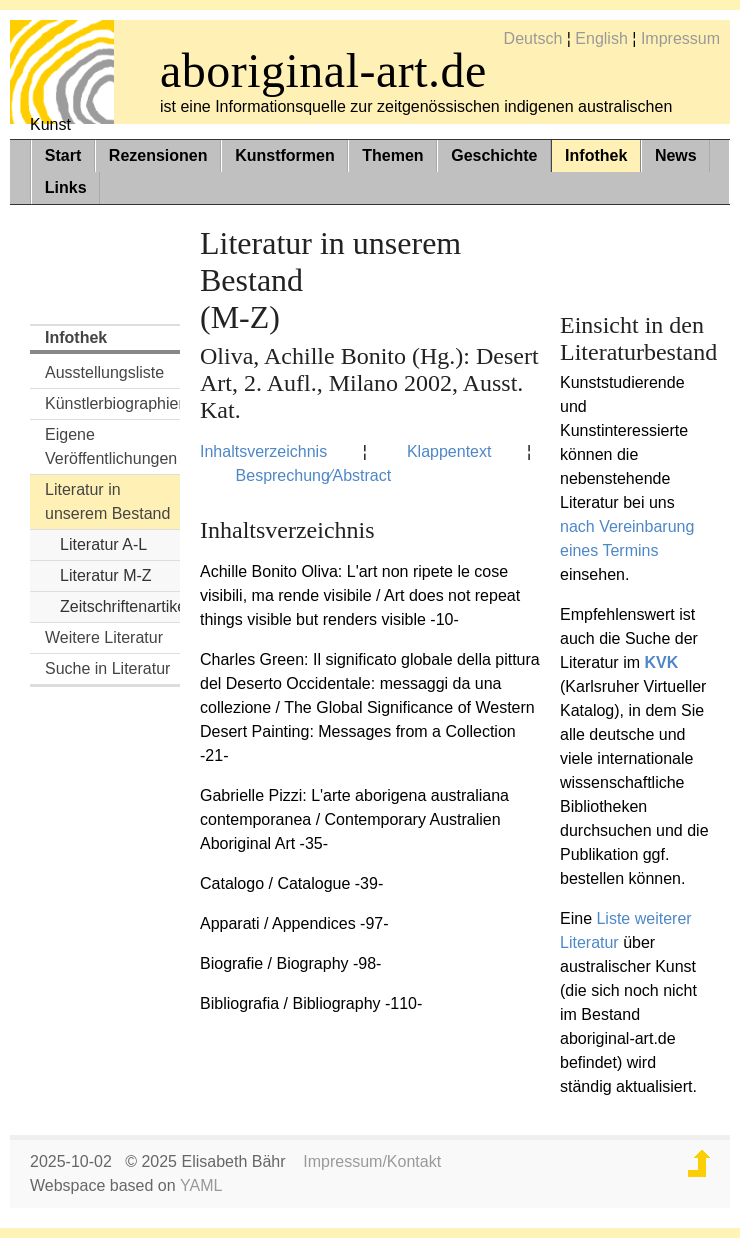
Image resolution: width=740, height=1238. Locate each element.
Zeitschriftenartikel (120, 606)
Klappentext (449, 451)
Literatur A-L (103, 544)
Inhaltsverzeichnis (263, 451)
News (676, 155)
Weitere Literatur (104, 637)
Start (63, 155)
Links (66, 187)
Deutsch (533, 38)
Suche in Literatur (107, 668)
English (601, 38)
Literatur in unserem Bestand (107, 501)
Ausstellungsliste (104, 372)
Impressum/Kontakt (372, 1161)
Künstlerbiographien (112, 403)
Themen (392, 155)
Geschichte (494, 155)
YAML (201, 1185)
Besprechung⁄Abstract (314, 475)
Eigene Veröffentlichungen (111, 446)
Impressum (680, 38)
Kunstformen (285, 155)
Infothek (596, 155)
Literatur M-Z (106, 575)
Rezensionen (158, 155)
